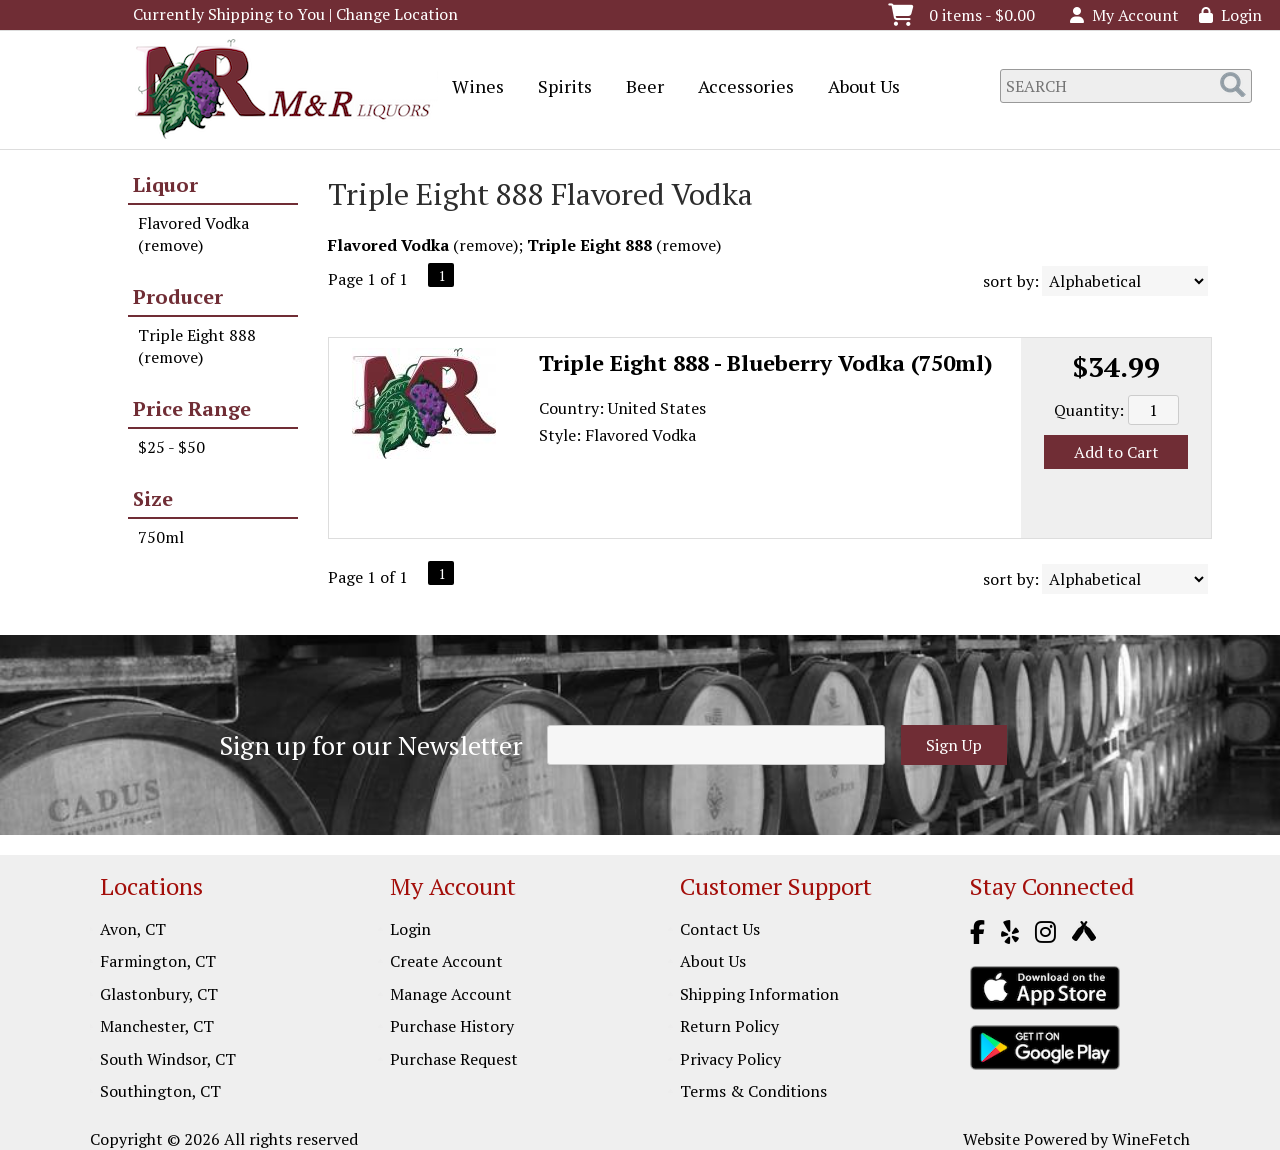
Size (153, 498)
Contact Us (720, 929)
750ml (161, 537)
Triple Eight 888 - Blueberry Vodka (766, 362)
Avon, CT (133, 929)
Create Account (446, 961)
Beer (638, 88)
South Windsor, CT (168, 1059)
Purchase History (452, 1026)
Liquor (165, 184)
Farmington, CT (158, 961)
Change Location (397, 14)
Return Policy (729, 1026)
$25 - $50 (171, 447)
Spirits (558, 88)
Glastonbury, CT (159, 994)
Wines (471, 88)
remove (486, 245)
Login (1230, 15)
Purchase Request (454, 1059)
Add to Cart (1116, 452)
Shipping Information (759, 994)
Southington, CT (160, 1091)
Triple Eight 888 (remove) (197, 346)
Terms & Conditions (753, 1091)
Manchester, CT (157, 1026)
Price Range (192, 408)
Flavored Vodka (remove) (193, 234)
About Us (857, 88)
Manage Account (451, 994)
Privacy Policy (730, 1059)
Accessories (739, 88)
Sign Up (954, 745)
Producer (178, 296)
